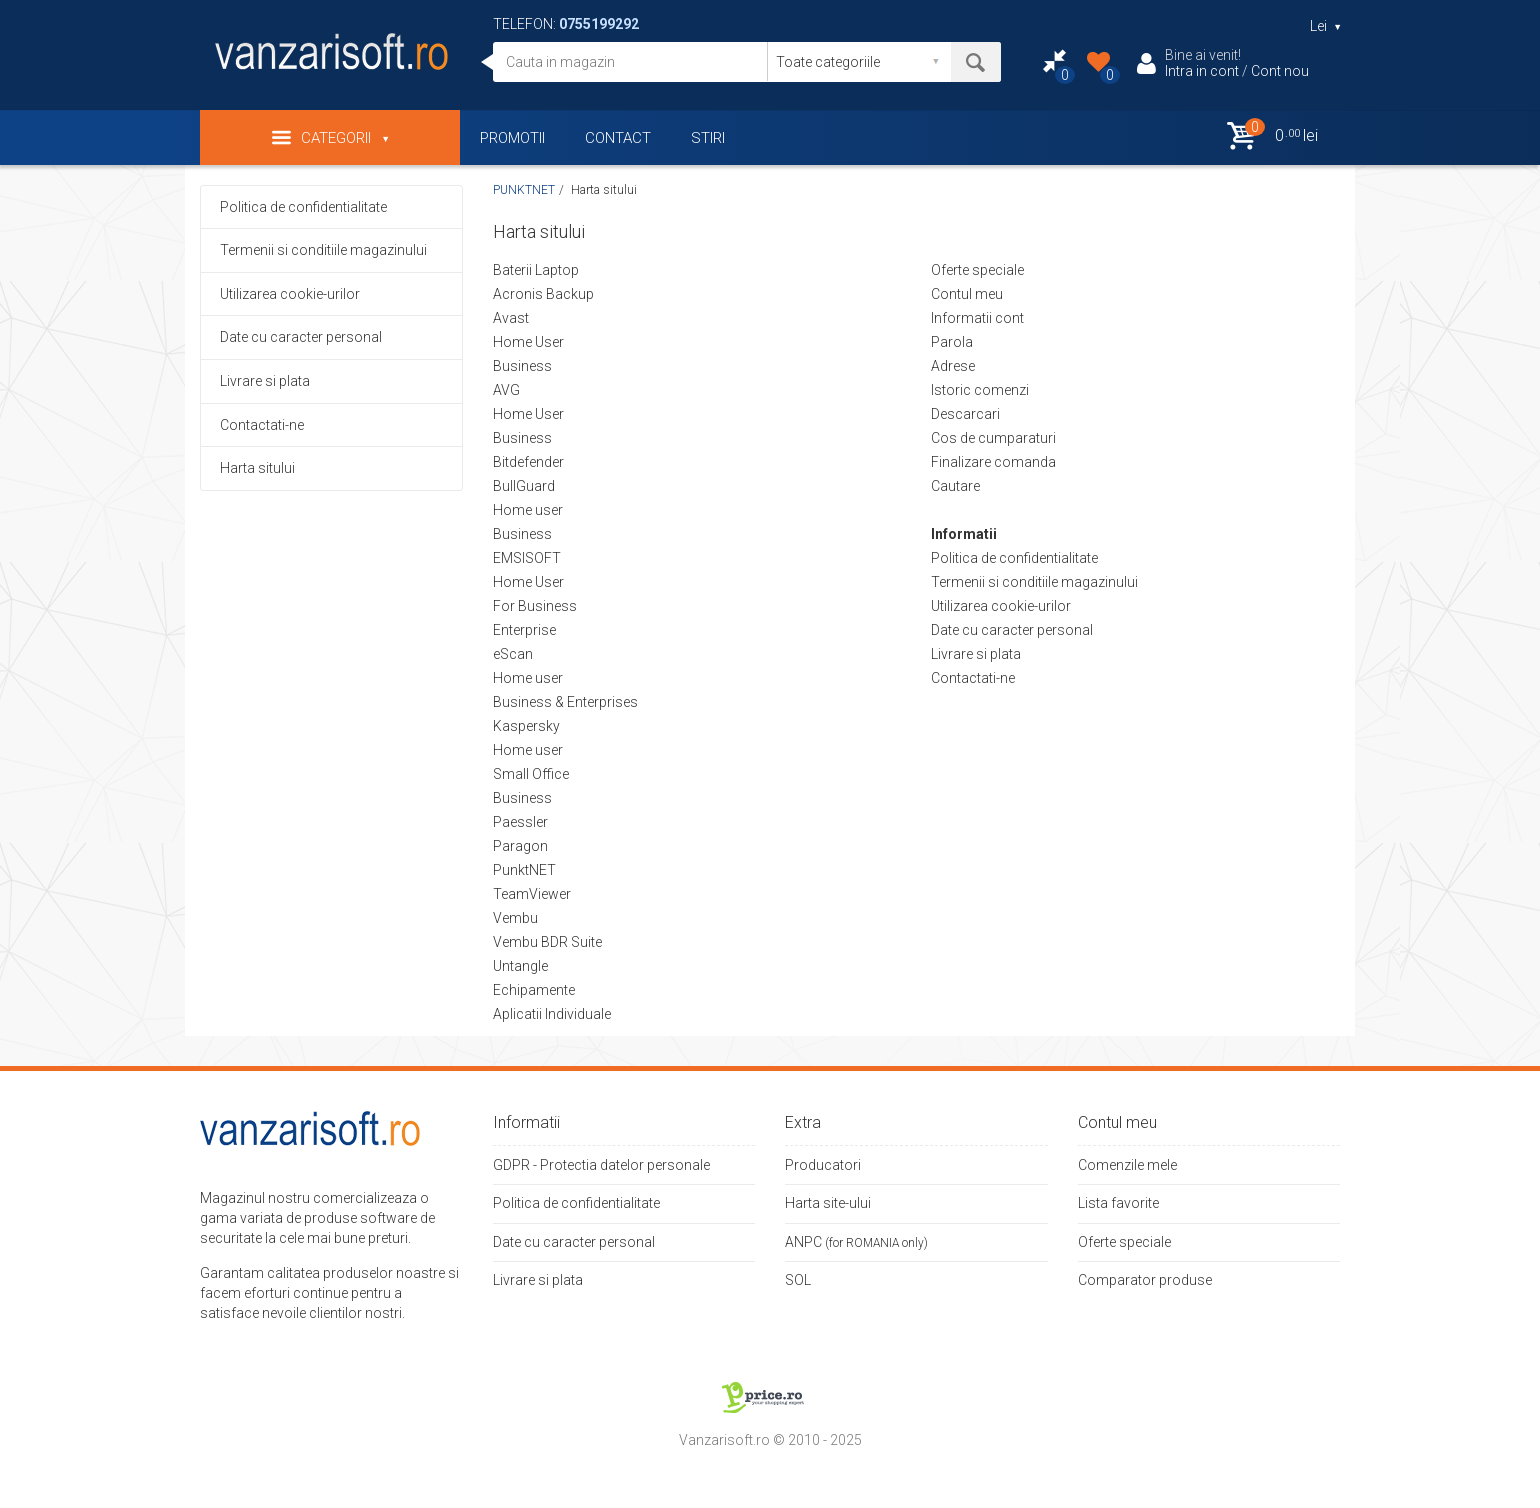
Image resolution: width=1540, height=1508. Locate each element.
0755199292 (599, 24)
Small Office (531, 774)
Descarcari (965, 414)
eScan (513, 654)
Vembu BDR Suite (547, 942)
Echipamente (534, 990)
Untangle (520, 966)
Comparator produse (1145, 1280)
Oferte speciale (977, 270)
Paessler (520, 822)
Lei (1325, 26)
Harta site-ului (828, 1203)
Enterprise (524, 630)
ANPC (803, 1242)
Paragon (520, 846)
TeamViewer (532, 894)
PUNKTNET (524, 190)
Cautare (955, 486)
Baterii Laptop (536, 270)
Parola (952, 342)
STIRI (708, 138)
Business (522, 366)
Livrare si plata (265, 381)
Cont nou (1280, 71)
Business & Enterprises (565, 702)
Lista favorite (1118, 1203)
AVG (506, 390)
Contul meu (967, 294)
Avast (511, 318)
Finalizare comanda (993, 462)
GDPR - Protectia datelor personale (601, 1165)
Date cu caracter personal (301, 337)
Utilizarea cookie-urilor (290, 294)
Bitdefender (528, 462)
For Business (535, 606)
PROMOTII (512, 138)
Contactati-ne (262, 425)
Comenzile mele (1127, 1165)
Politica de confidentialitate (303, 207)
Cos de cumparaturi (993, 438)
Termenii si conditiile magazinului (323, 250)
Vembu (515, 918)
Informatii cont (977, 318)
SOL (798, 1280)
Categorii (330, 137)
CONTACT (618, 138)
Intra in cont (1202, 71)
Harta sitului (257, 468)
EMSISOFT (527, 558)
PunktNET (524, 870)
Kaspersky (526, 726)
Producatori (823, 1165)
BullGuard (524, 486)
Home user (528, 510)
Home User (528, 342)
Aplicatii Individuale (552, 1014)
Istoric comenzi (980, 390)
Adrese (953, 366)
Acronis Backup (543, 294)
